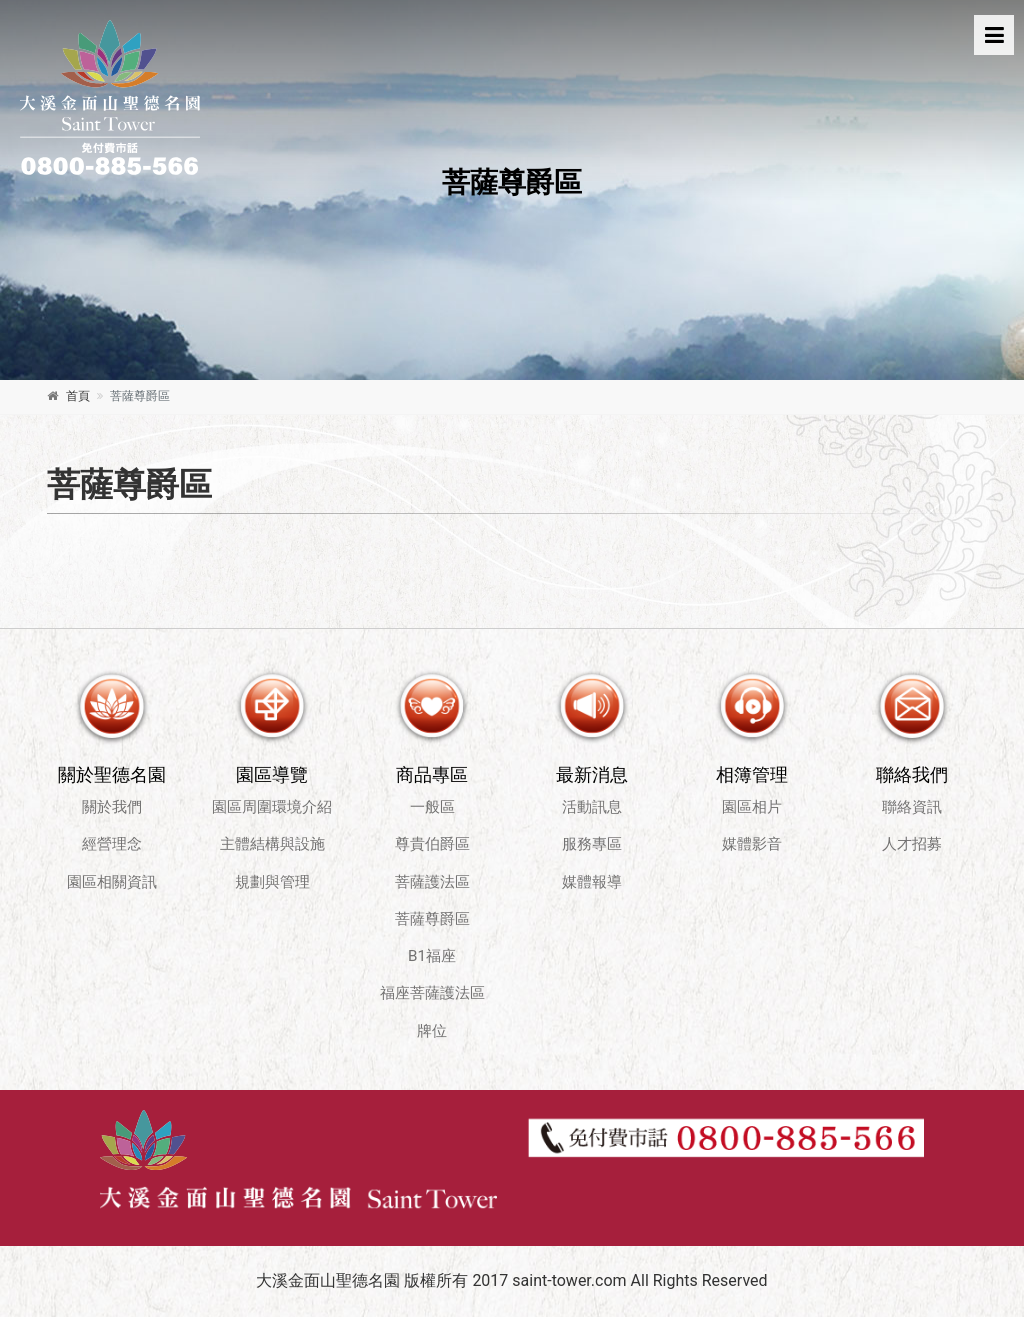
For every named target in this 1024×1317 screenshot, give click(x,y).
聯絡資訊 (912, 807)
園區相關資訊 (112, 882)
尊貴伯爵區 (432, 844)
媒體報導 (592, 882)
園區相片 (752, 807)
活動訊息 (592, 807)
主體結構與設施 (272, 844)
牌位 (432, 1031)
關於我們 (112, 807)
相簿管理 (752, 774)
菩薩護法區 (432, 882)
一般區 (432, 807)
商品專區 (432, 774)
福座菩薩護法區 (432, 993)
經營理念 (112, 844)
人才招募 (912, 844)
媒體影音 (752, 844)
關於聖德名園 (112, 774)
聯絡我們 (912, 774)
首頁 (78, 396)
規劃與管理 (272, 882)
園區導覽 (272, 774)
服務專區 (592, 844)
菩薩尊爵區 (432, 919)
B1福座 (432, 956)
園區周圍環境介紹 (272, 807)
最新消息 (592, 774)
